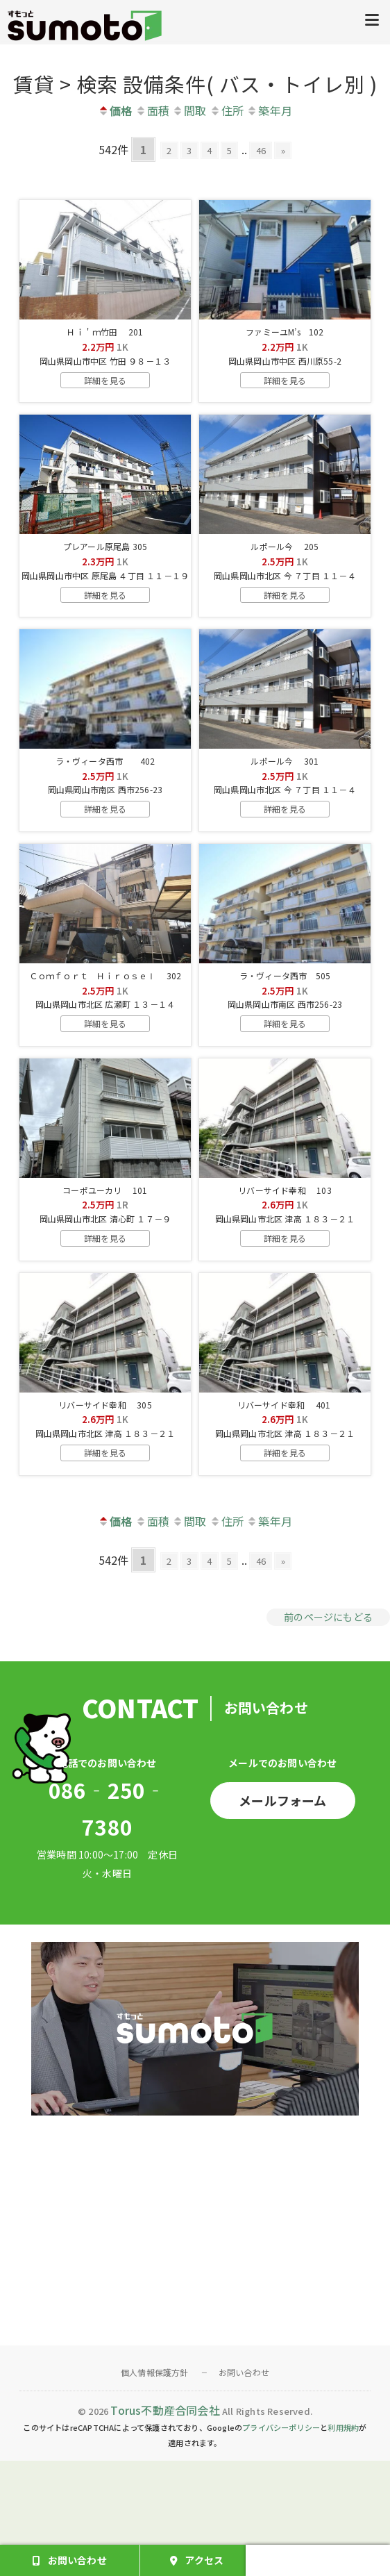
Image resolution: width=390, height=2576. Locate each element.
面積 (152, 110)
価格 (115, 110)
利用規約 (343, 2542)
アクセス (204, 2560)
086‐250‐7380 (108, 1924)
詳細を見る (105, 399)
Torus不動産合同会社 (164, 2525)
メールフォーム (282, 1915)
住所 (227, 110)
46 (273, 149)
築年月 (269, 110)
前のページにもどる (328, 1732)
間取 (189, 110)
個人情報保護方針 (155, 2488)
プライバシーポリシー (281, 2542)
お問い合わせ (244, 2488)
